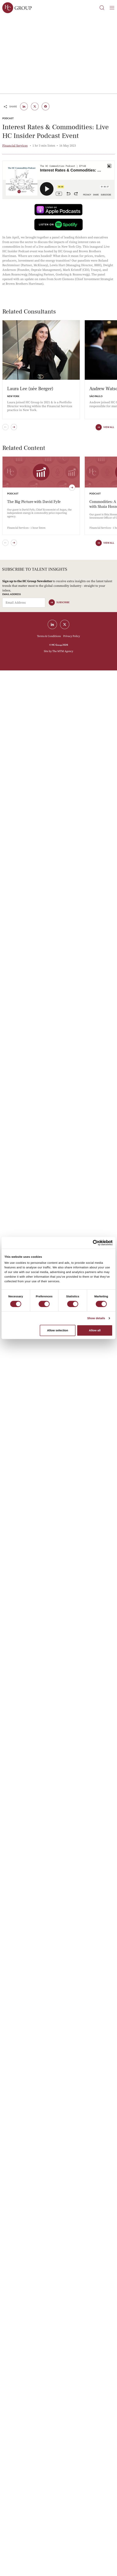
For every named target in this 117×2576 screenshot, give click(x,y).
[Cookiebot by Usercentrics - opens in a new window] (96, 1243)
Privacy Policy (71, 636)
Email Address (11, 594)
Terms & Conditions (49, 636)
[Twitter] (35, 106)
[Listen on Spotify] (58, 224)
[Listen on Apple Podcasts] (58, 210)
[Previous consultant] (5, 427)
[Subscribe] (59, 602)
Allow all (95, 1330)
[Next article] (14, 543)
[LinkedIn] (52, 624)
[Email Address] (23, 602)
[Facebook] (45, 106)
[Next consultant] (14, 427)
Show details (96, 1318)
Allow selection (57, 1330)
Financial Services (15, 146)
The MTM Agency (62, 651)
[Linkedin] (24, 106)
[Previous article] (5, 543)
